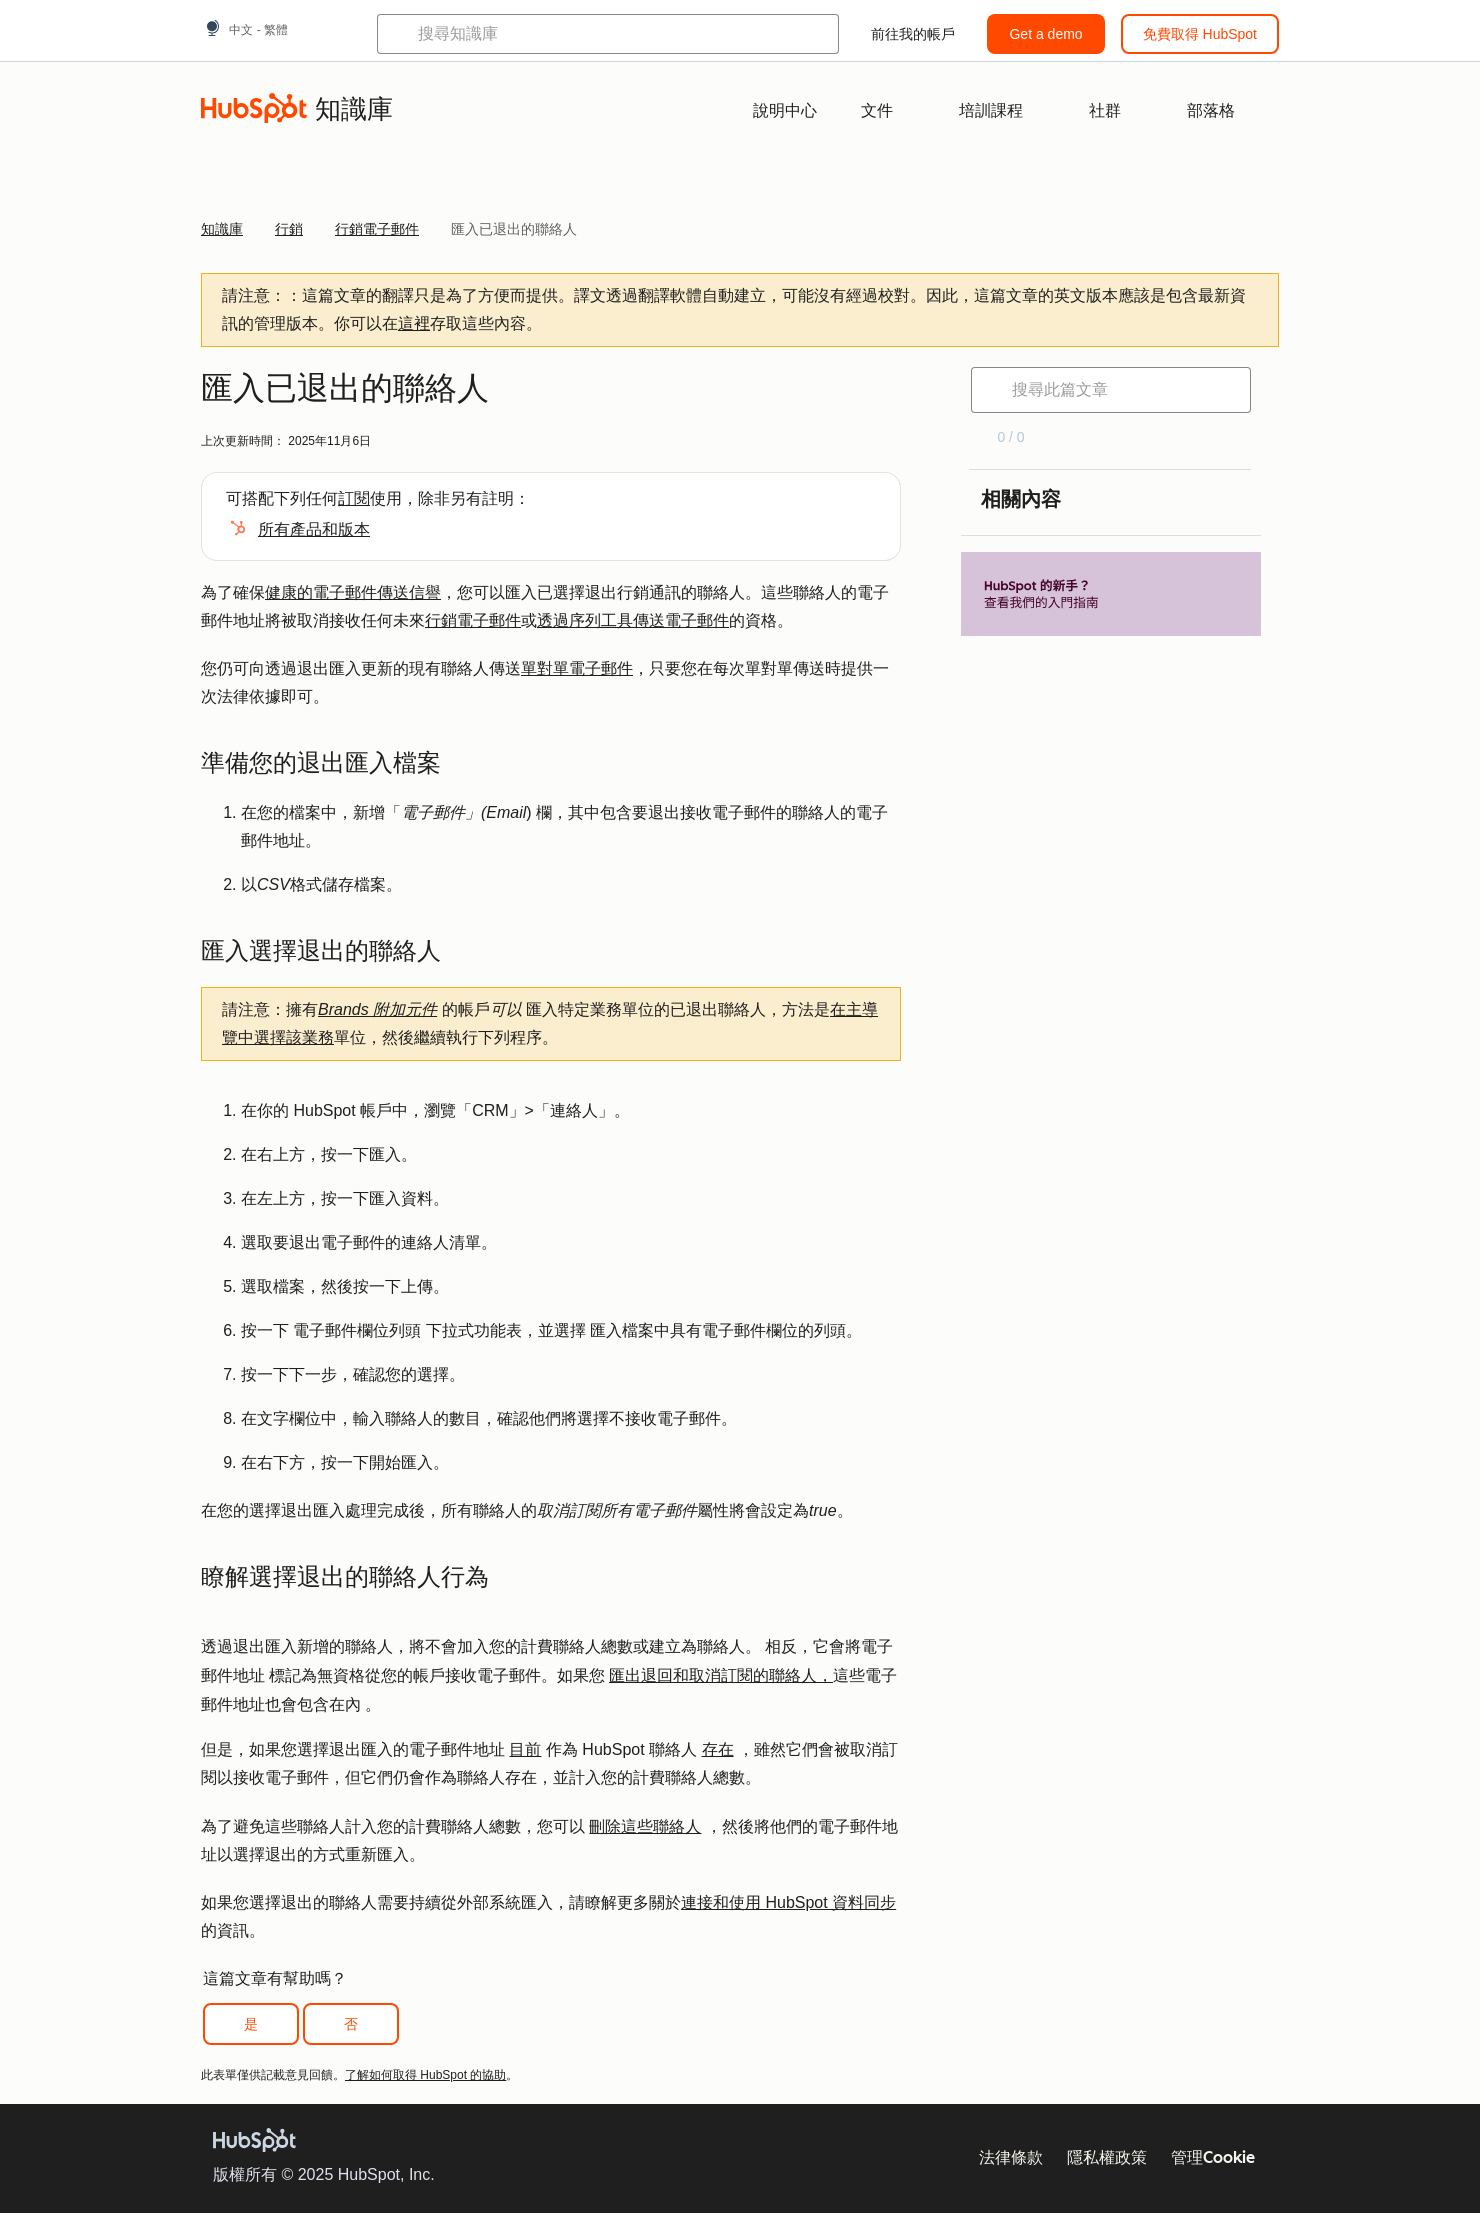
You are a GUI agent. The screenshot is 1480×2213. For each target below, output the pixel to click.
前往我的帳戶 (913, 34)
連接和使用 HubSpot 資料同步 (788, 1902)
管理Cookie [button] (1213, 2157)
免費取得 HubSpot (1200, 34)
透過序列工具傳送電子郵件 (633, 620)
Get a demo (1045, 34)
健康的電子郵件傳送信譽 (353, 592)
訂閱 (354, 498)
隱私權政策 (1107, 2157)
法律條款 (1011, 2157)
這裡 (414, 323)
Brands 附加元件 (377, 1009)
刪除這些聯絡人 (645, 1826)
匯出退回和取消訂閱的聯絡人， (721, 1675)
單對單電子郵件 (577, 668)
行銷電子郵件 (473, 620)
